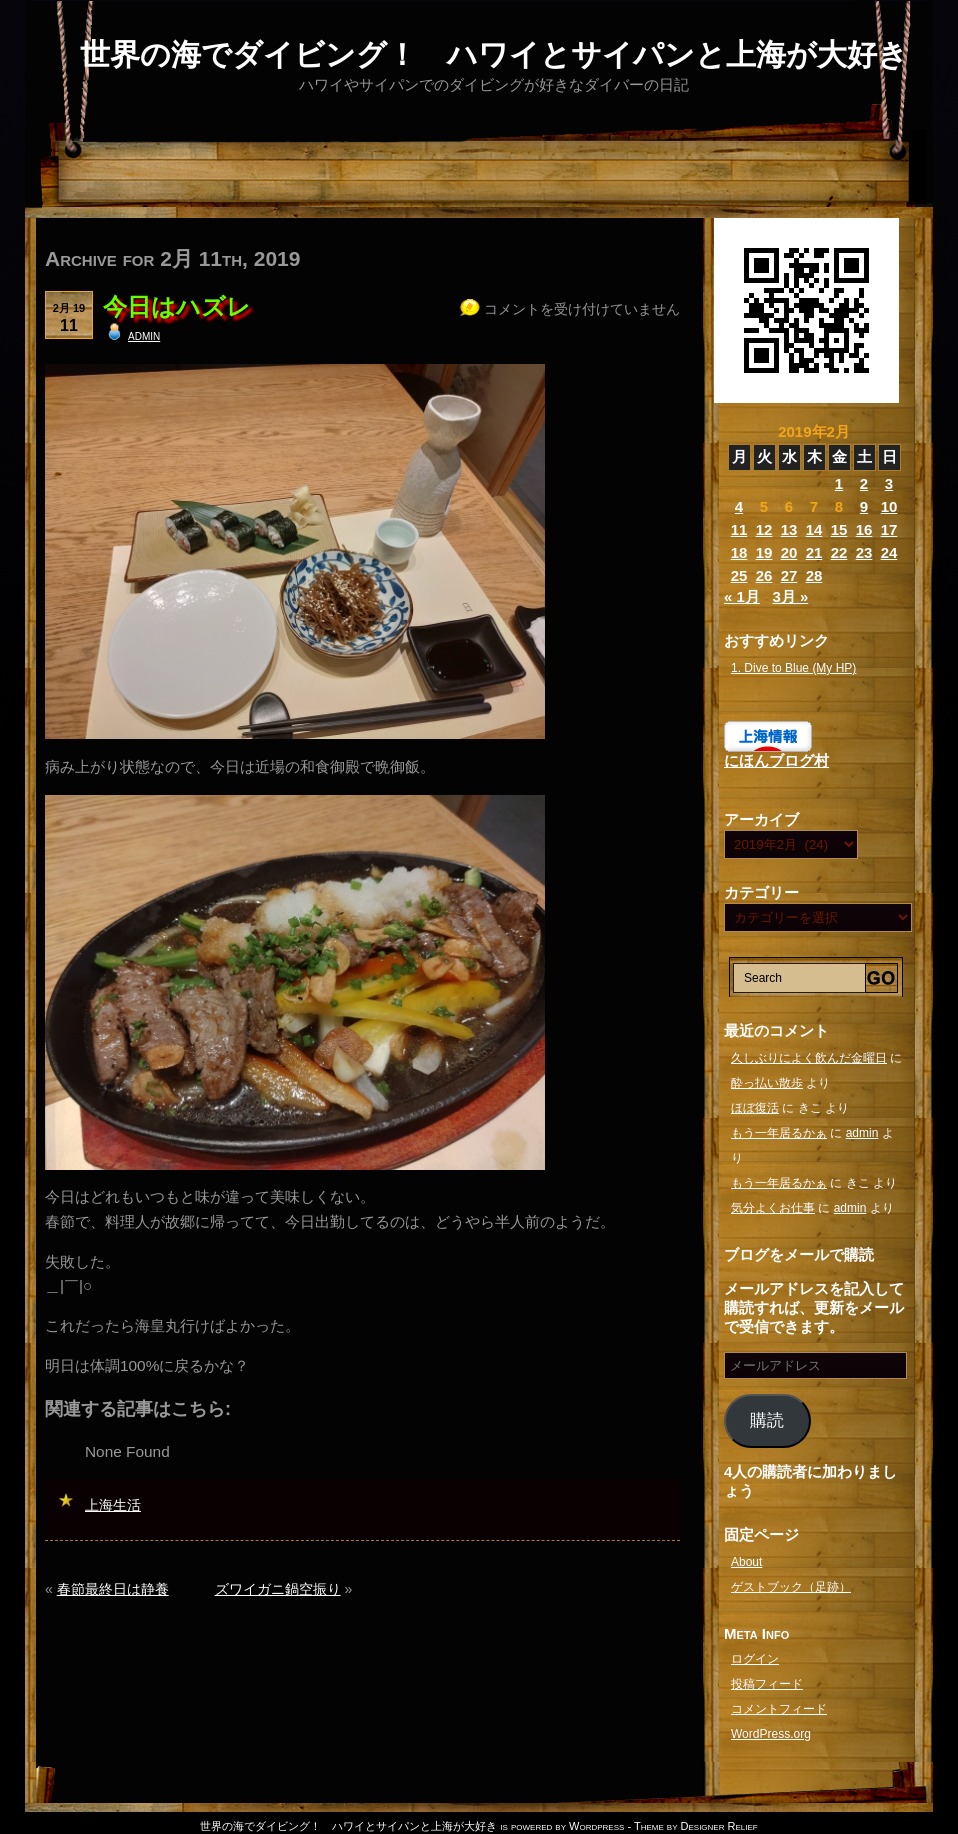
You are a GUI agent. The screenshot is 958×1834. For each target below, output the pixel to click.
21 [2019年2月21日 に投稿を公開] (814, 552)
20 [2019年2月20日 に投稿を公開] (789, 552)
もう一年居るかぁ (779, 1133)
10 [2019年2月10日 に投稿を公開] (889, 506)
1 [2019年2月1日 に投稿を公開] (839, 483)
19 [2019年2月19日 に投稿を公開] (764, 552)
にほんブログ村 (776, 760)
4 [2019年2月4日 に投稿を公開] (739, 506)
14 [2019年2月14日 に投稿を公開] (814, 529)
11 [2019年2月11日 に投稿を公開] (739, 529)
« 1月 (742, 596)
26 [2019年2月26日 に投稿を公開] (764, 575)
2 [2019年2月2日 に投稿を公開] (864, 483)
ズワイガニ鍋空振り (278, 1589)
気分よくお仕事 (773, 1208)
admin (144, 335)
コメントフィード (779, 1709)
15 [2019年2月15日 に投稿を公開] (839, 529)
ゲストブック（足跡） (791, 1587)
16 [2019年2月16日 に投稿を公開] (864, 529)
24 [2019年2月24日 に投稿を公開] (889, 552)
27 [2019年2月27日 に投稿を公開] (789, 575)
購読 (767, 1420)
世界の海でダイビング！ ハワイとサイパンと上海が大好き (494, 54)
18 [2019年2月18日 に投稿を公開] (739, 552)
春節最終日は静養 (113, 1589)
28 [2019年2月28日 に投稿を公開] (814, 575)
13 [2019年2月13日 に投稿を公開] (789, 529)
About (746, 1562)
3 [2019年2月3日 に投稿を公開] (889, 483)
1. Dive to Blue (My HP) (793, 668)
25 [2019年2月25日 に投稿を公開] (739, 575)
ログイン (755, 1659)
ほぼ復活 (755, 1108)
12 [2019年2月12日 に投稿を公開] (764, 529)
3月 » (790, 596)
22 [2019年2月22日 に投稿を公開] (839, 552)
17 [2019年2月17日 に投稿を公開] (889, 529)
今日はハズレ (177, 306)
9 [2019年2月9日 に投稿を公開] (864, 506)
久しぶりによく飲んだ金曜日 (809, 1058)
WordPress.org (771, 1734)
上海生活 (113, 1505)
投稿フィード (767, 1684)
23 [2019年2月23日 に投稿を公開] (864, 552)
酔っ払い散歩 (767, 1083)
